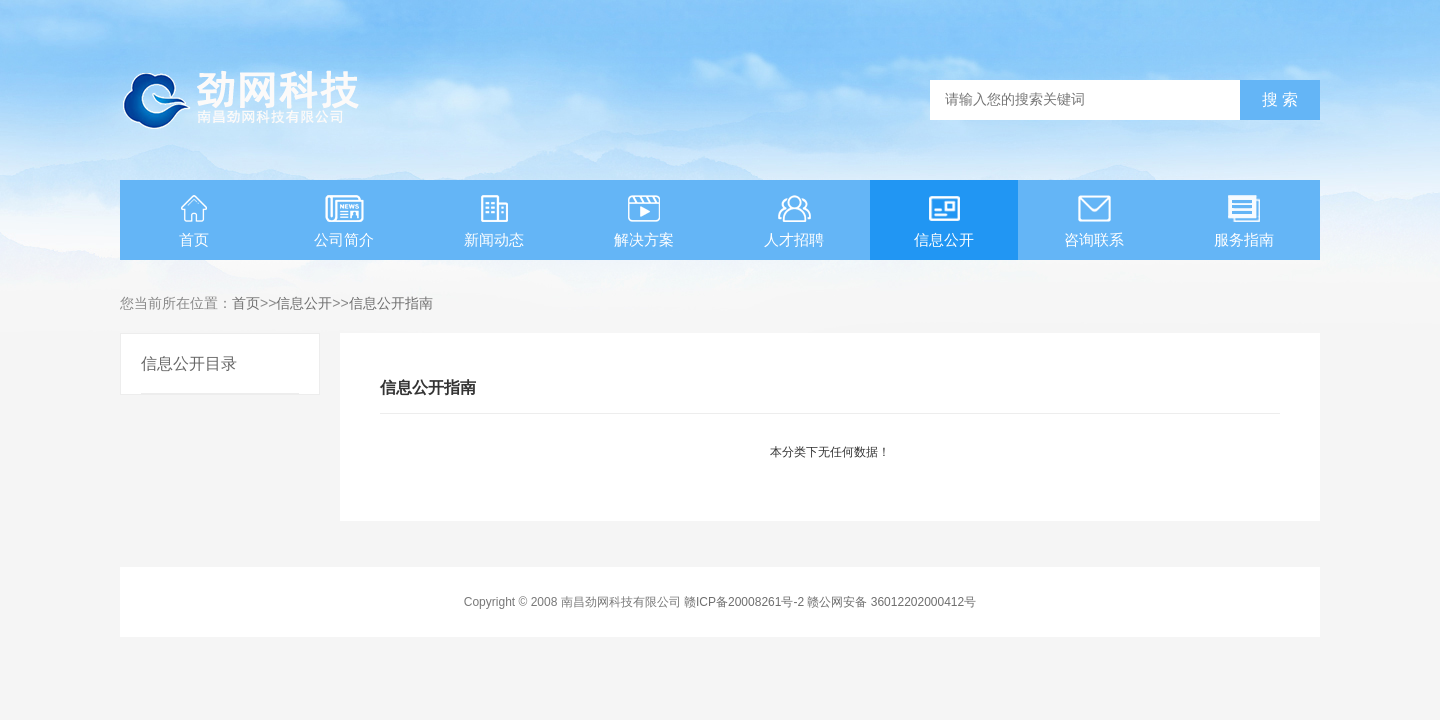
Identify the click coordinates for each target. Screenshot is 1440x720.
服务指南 (1244, 221)
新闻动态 (494, 221)
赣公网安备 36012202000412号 (891, 602)
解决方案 (644, 221)
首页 (194, 221)
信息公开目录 (189, 363)
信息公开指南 (391, 303)
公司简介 (344, 221)
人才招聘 (794, 221)
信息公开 (944, 221)
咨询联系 (1094, 221)
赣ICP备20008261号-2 (744, 602)
